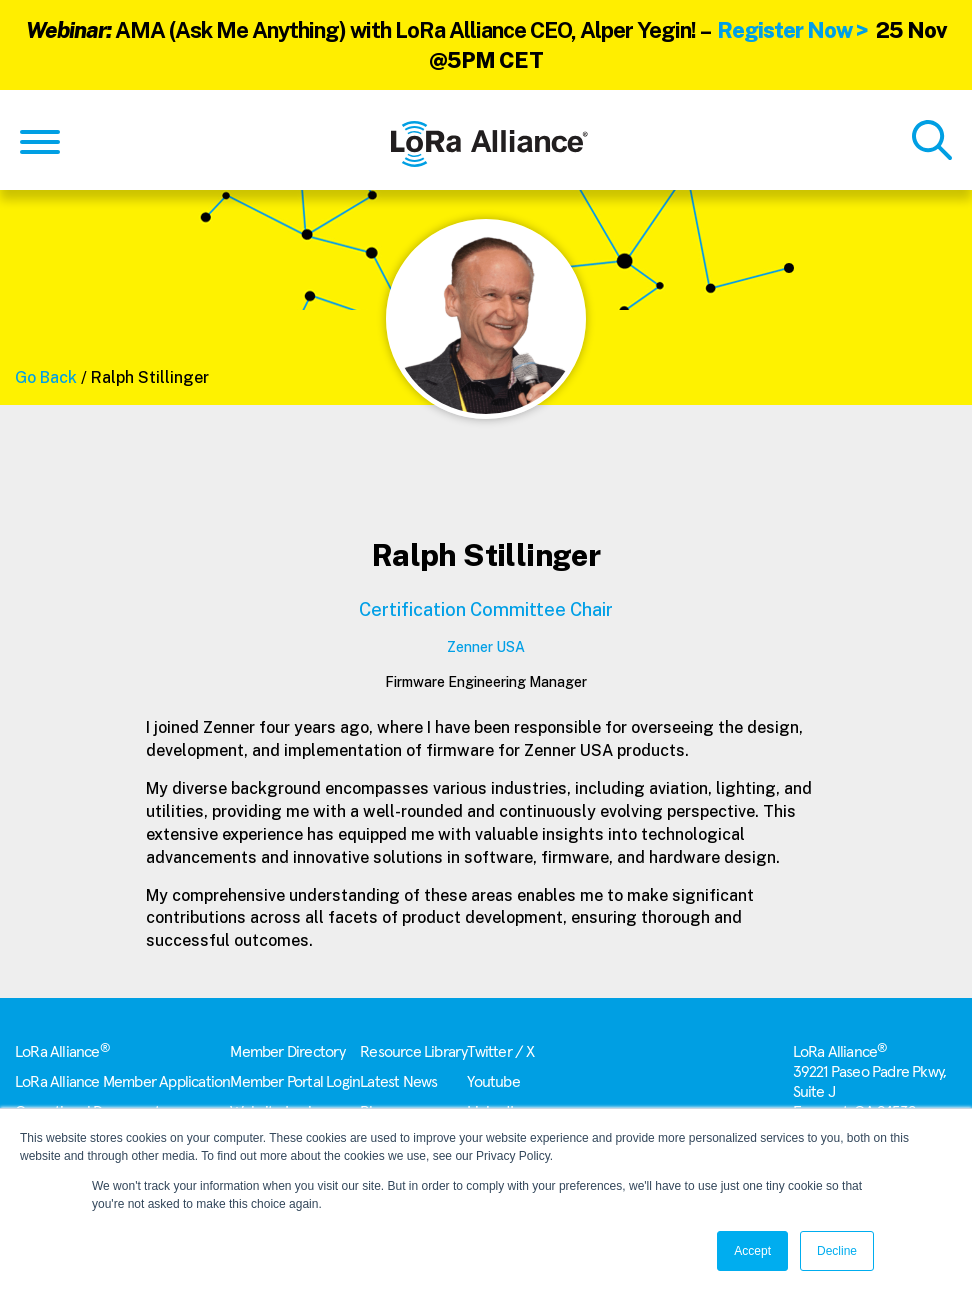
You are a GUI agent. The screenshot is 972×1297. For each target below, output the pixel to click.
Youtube (493, 1082)
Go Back (46, 377)
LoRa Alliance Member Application (122, 1082)
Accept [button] (752, 1251)
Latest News (398, 1082)
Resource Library (413, 1052)
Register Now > (792, 30)
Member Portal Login (295, 1082)
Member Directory (287, 1052)
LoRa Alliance (62, 1052)
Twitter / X (500, 1052)
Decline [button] (837, 1251)
